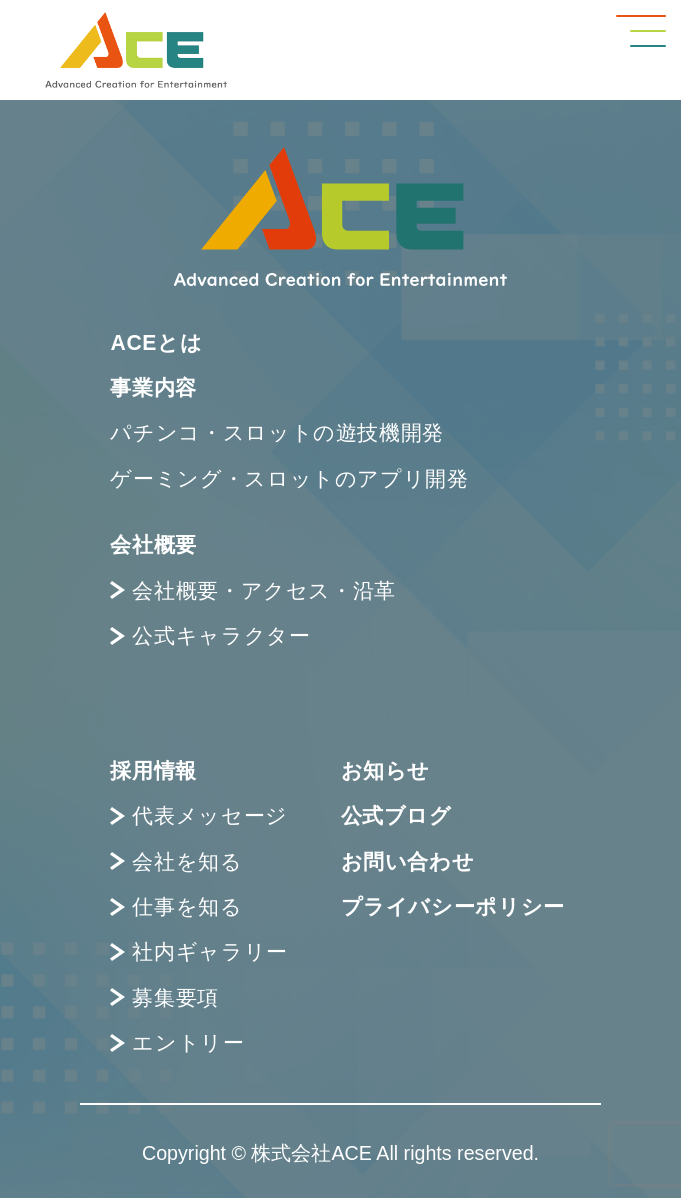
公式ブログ (396, 815)
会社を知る (176, 861)
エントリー (177, 1042)
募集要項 (164, 997)
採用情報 (153, 770)
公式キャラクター (210, 635)
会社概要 (153, 544)
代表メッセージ (198, 815)
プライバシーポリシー (453, 906)
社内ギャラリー (198, 951)
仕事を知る (176, 906)
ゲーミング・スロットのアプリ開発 (289, 478)
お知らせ (386, 770)
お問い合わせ (408, 861)
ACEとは (156, 342)
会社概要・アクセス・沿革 (253, 590)
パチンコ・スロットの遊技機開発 (277, 432)
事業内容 (153, 387)
